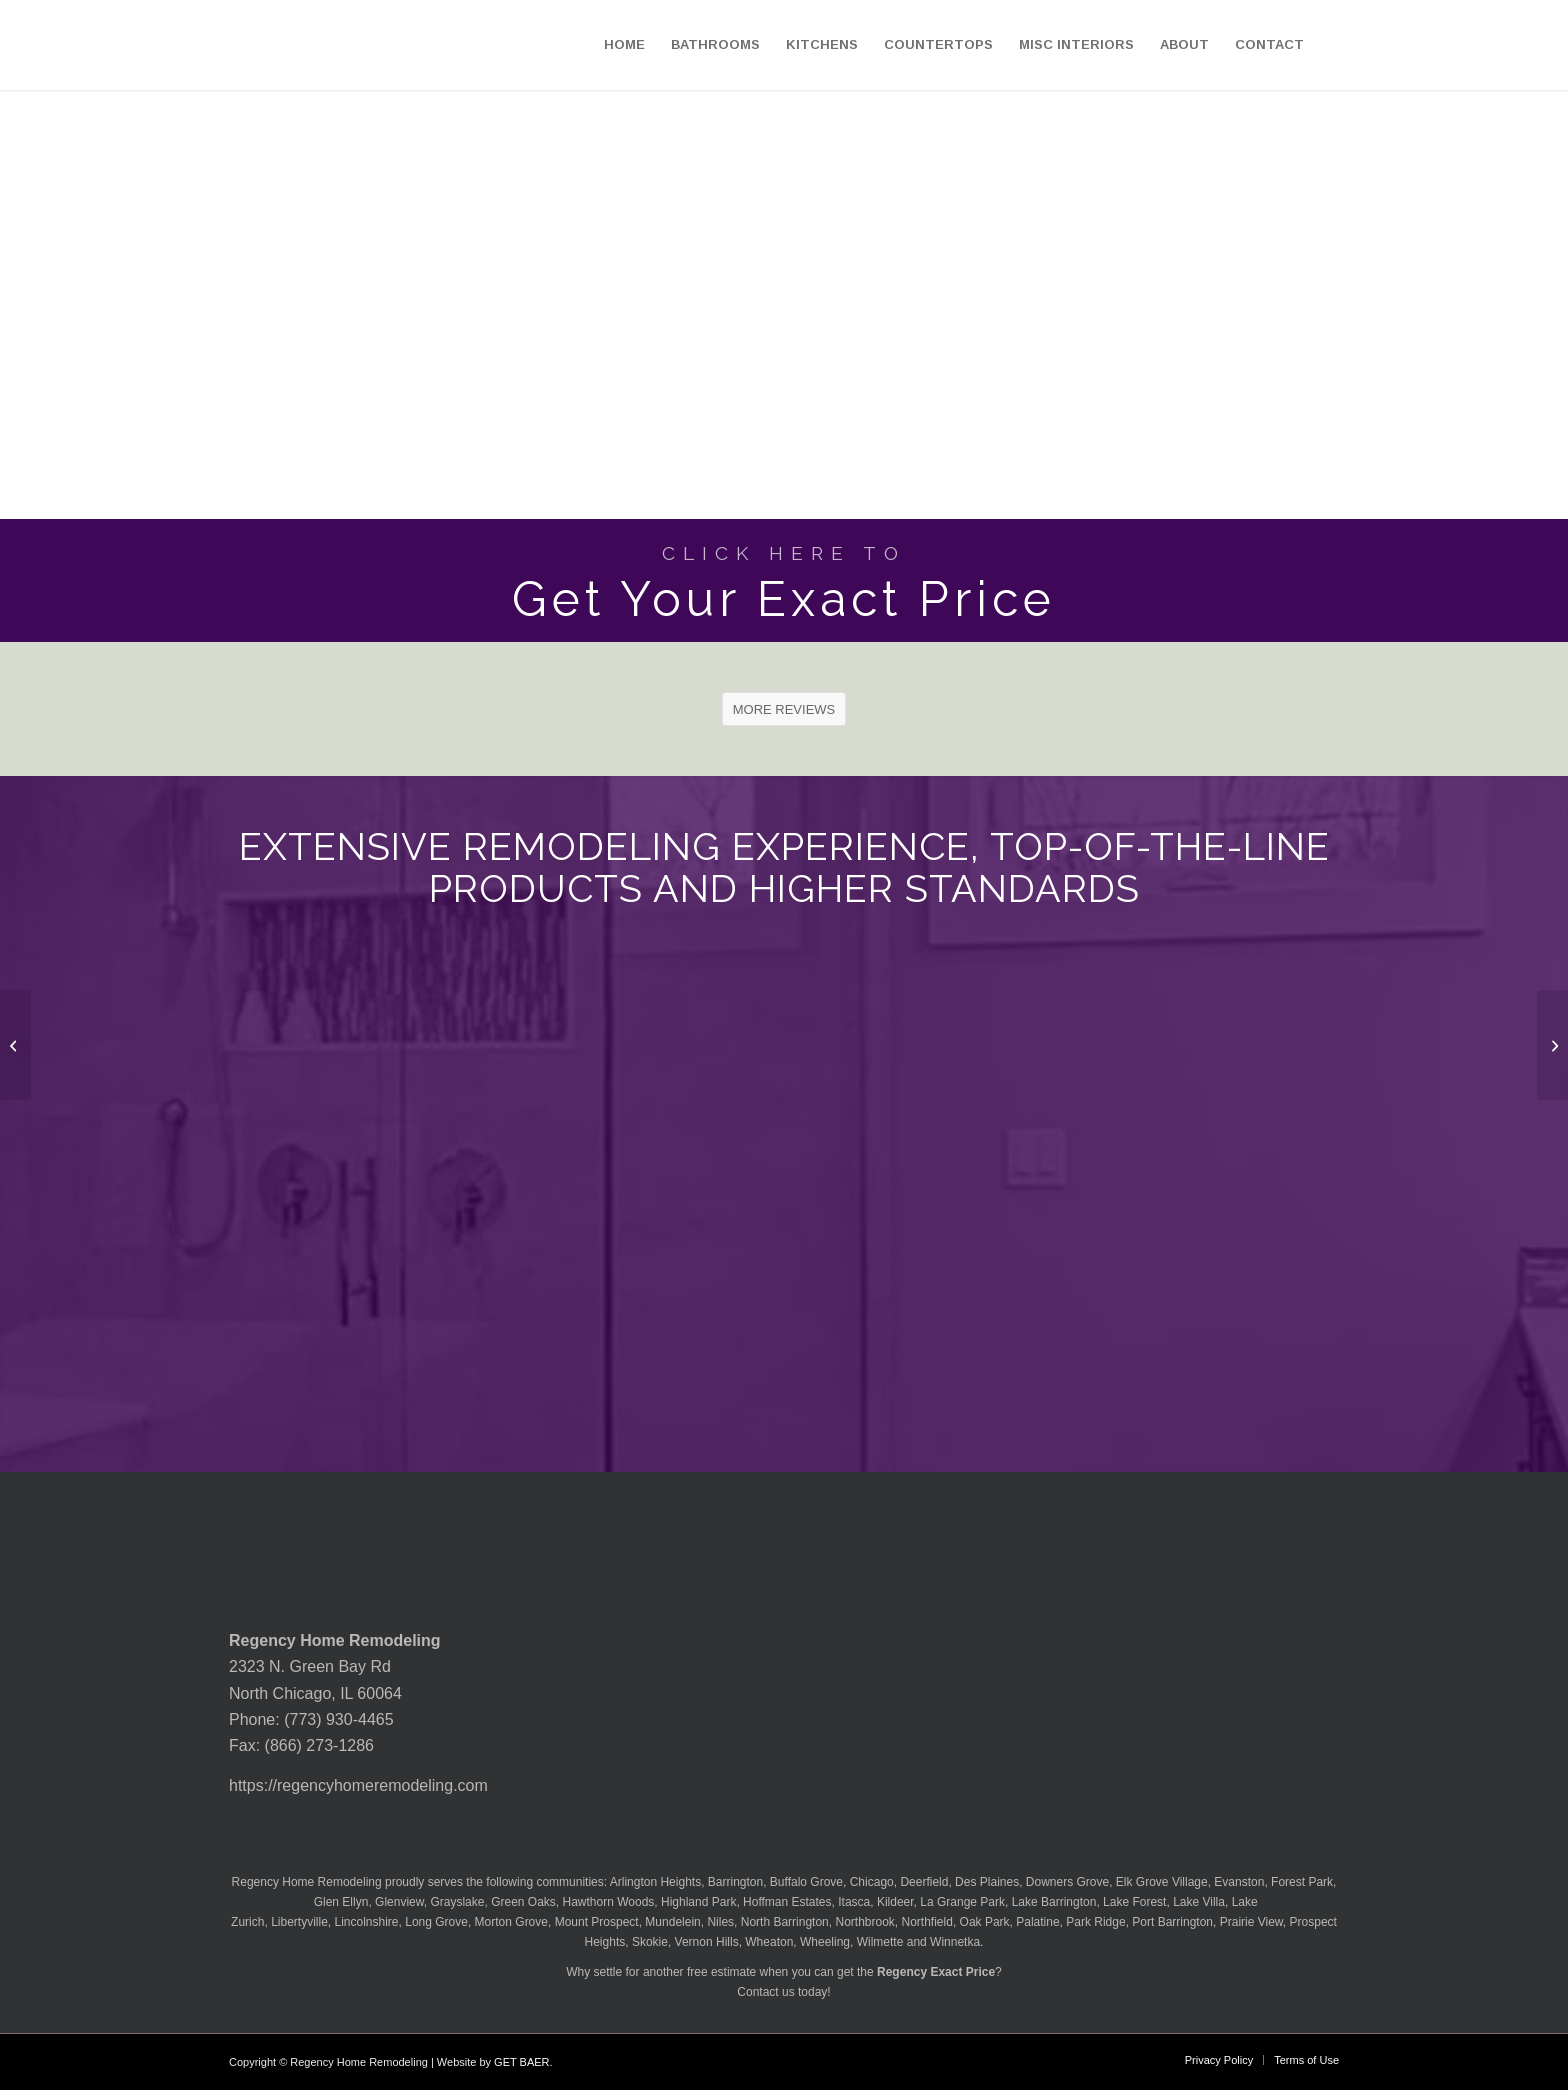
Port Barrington (1172, 1922)
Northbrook (864, 1922)
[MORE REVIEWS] (784, 709)
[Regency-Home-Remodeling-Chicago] (120, 45)
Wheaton (769, 1942)
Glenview (399, 1902)
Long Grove (436, 1922)
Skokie (650, 1942)
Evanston (1239, 1882)
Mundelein (672, 1922)
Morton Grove (511, 1922)
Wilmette (880, 1942)
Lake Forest (1134, 1902)
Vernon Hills (707, 1942)
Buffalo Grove (806, 1882)
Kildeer (895, 1902)
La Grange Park (962, 1902)
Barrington (735, 1882)
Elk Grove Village (1162, 1882)
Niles (720, 1922)
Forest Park (1302, 1882)
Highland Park (698, 1902)
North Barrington (785, 1922)
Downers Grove (1067, 1882)
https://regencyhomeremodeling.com (358, 1785)
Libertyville (299, 1922)
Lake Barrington (1054, 1902)
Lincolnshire (367, 1922)
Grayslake (457, 1902)
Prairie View (1251, 1922)
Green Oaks (523, 1902)
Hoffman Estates (787, 1902)
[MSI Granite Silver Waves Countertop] (15, 1045)
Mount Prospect (597, 1922)
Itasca (854, 1902)
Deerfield (924, 1882)
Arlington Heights (655, 1882)
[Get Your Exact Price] (784, 580)
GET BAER (521, 2062)
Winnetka (955, 1942)
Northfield (927, 1922)
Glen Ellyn (339, 1902)
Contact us (765, 1992)
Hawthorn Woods (609, 1902)
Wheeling (825, 1942)
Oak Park (985, 1922)
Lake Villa (1199, 1902)
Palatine (1037, 1922)
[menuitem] (624, 45)
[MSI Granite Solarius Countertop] (1552, 1045)
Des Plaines (987, 1882)
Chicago (872, 1882)
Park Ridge (1095, 1922)
